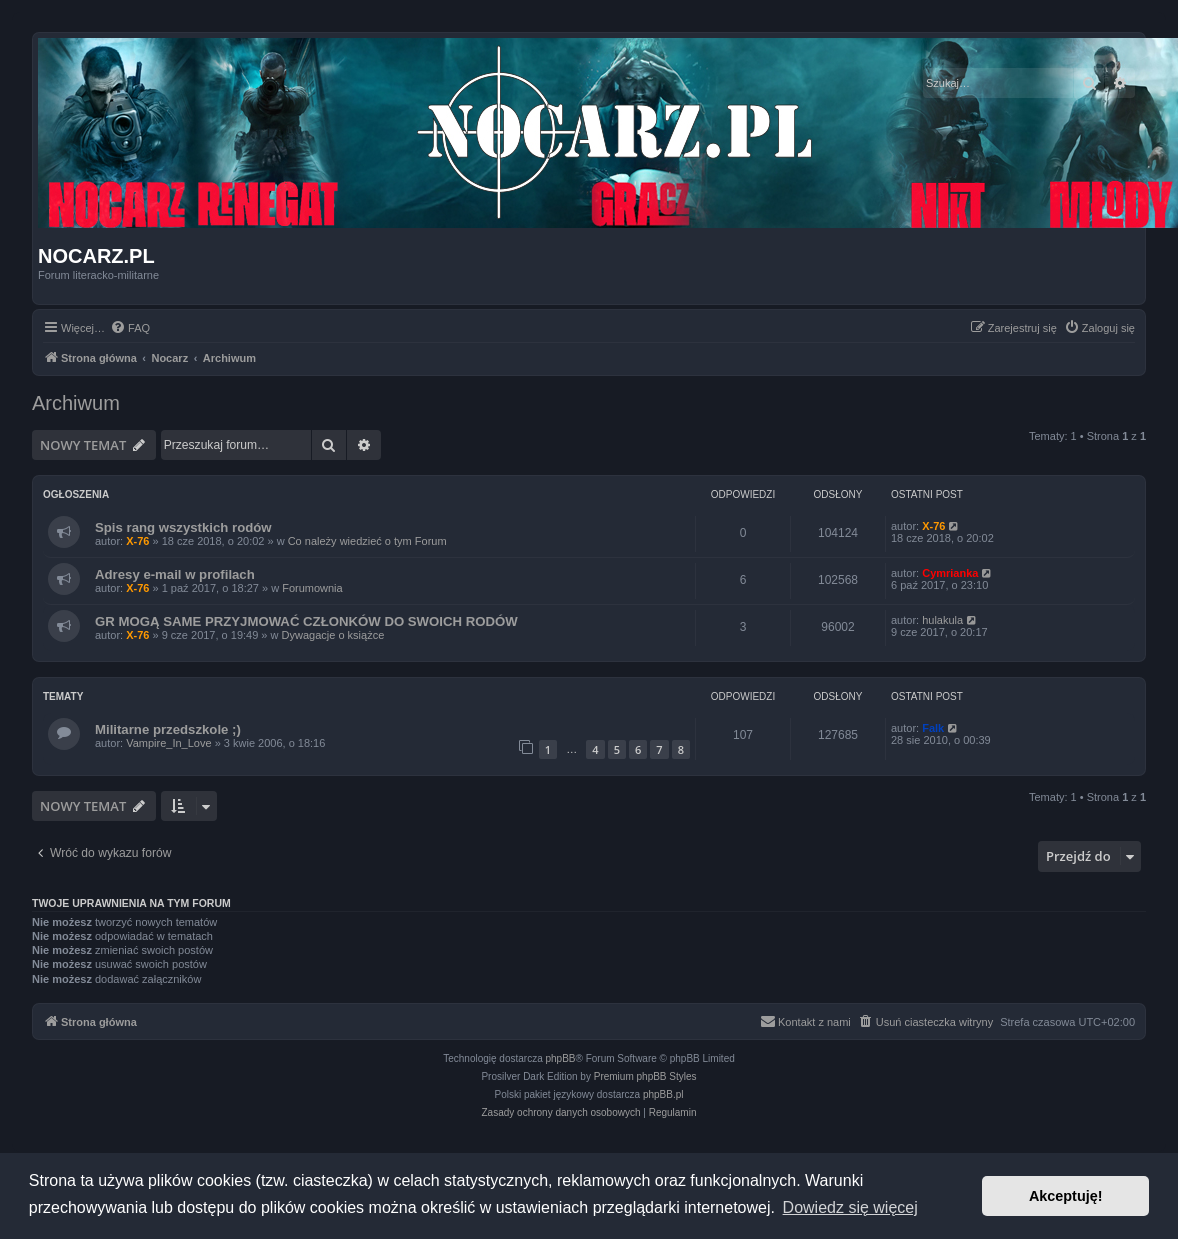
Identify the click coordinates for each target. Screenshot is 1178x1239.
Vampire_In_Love (168, 743)
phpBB (561, 1058)
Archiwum (76, 403)
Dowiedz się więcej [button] (850, 1207)
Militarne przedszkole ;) (168, 729)
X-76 (137, 541)
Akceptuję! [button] (1066, 1196)
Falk (933, 728)
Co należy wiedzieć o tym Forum (367, 541)
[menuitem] (130, 328)
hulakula (942, 620)
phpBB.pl (663, 1094)
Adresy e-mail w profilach (175, 574)
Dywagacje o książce (333, 635)
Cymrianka (950, 573)
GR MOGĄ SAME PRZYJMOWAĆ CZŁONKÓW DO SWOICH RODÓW (306, 621)
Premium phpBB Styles (645, 1076)
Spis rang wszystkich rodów (183, 527)
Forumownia (312, 588)
